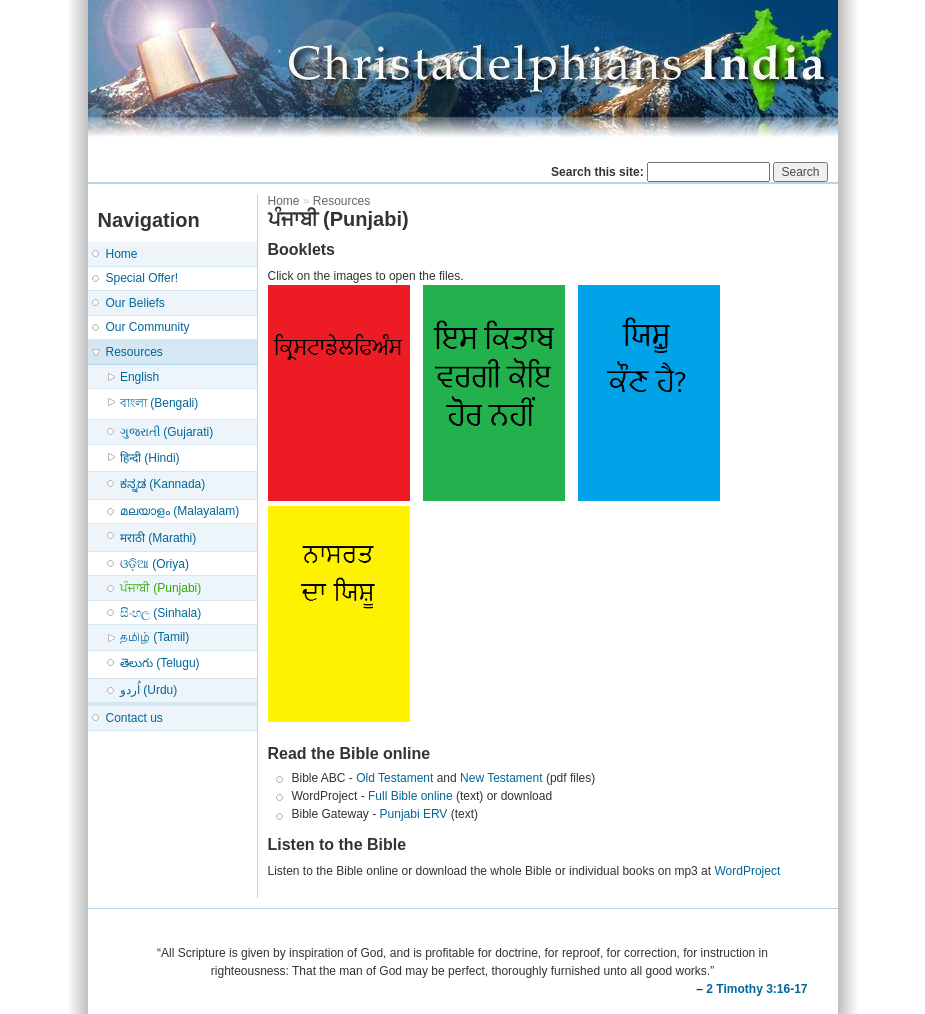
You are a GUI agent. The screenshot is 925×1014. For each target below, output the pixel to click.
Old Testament (394, 778)
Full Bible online (410, 796)
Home (122, 254)
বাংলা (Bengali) (159, 403)
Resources (134, 352)
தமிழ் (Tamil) (154, 637)
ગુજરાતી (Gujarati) (166, 432)
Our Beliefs (135, 303)
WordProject (747, 871)
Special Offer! (142, 278)
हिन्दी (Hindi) (150, 458)
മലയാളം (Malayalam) (179, 511)
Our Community (148, 327)
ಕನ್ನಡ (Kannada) (162, 484)
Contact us (134, 718)
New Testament (501, 778)
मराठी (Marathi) (158, 538)
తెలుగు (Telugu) (160, 663)
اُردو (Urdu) (148, 690)
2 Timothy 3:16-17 (756, 989)
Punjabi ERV (414, 814)
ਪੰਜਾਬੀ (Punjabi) (160, 588)
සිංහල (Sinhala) (160, 613)
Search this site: (599, 172)
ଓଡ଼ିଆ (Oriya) (154, 564)
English (139, 377)
